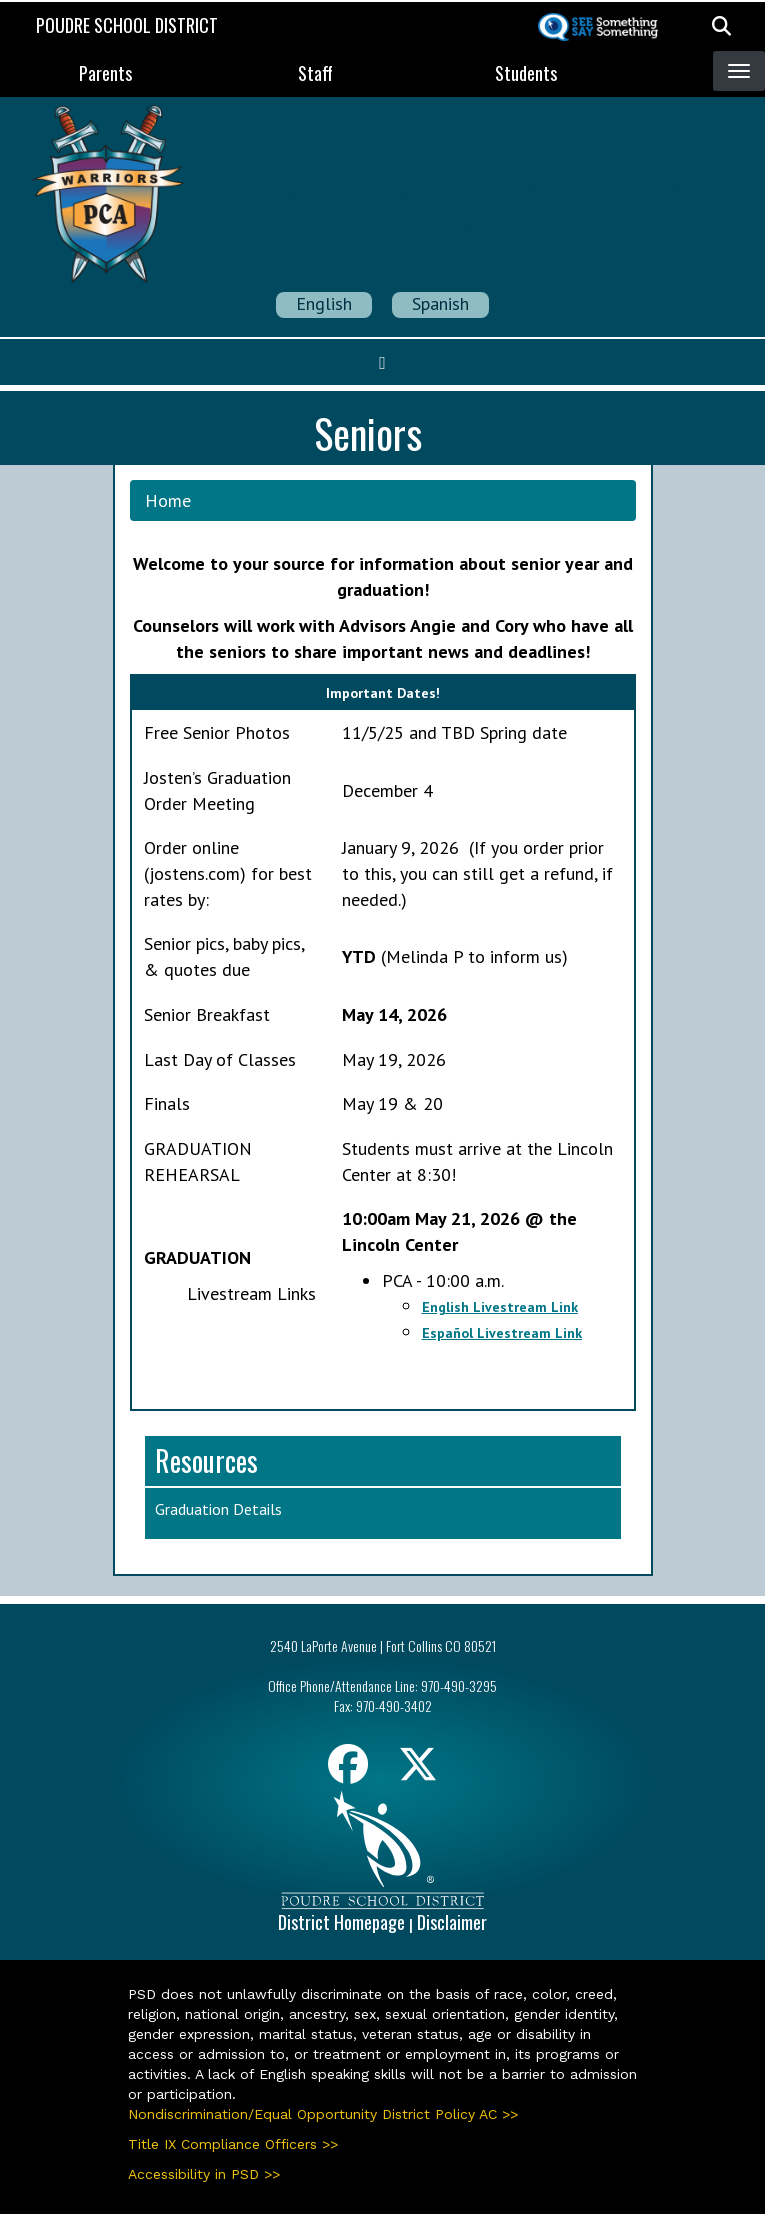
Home (168, 500)
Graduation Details (218, 1509)
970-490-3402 (394, 1705)
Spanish (440, 303)
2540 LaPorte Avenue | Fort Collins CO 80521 (383, 1645)
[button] (721, 25)
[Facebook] (348, 1771)
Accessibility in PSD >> (204, 2174)
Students (526, 73)
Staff (315, 73)
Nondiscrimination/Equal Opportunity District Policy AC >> (323, 2114)
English (324, 303)
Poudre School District (127, 25)
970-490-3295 (459, 1685)
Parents (105, 73)
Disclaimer (452, 1922)
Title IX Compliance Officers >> (233, 2144)
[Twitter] (418, 1771)
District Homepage (341, 1922)
